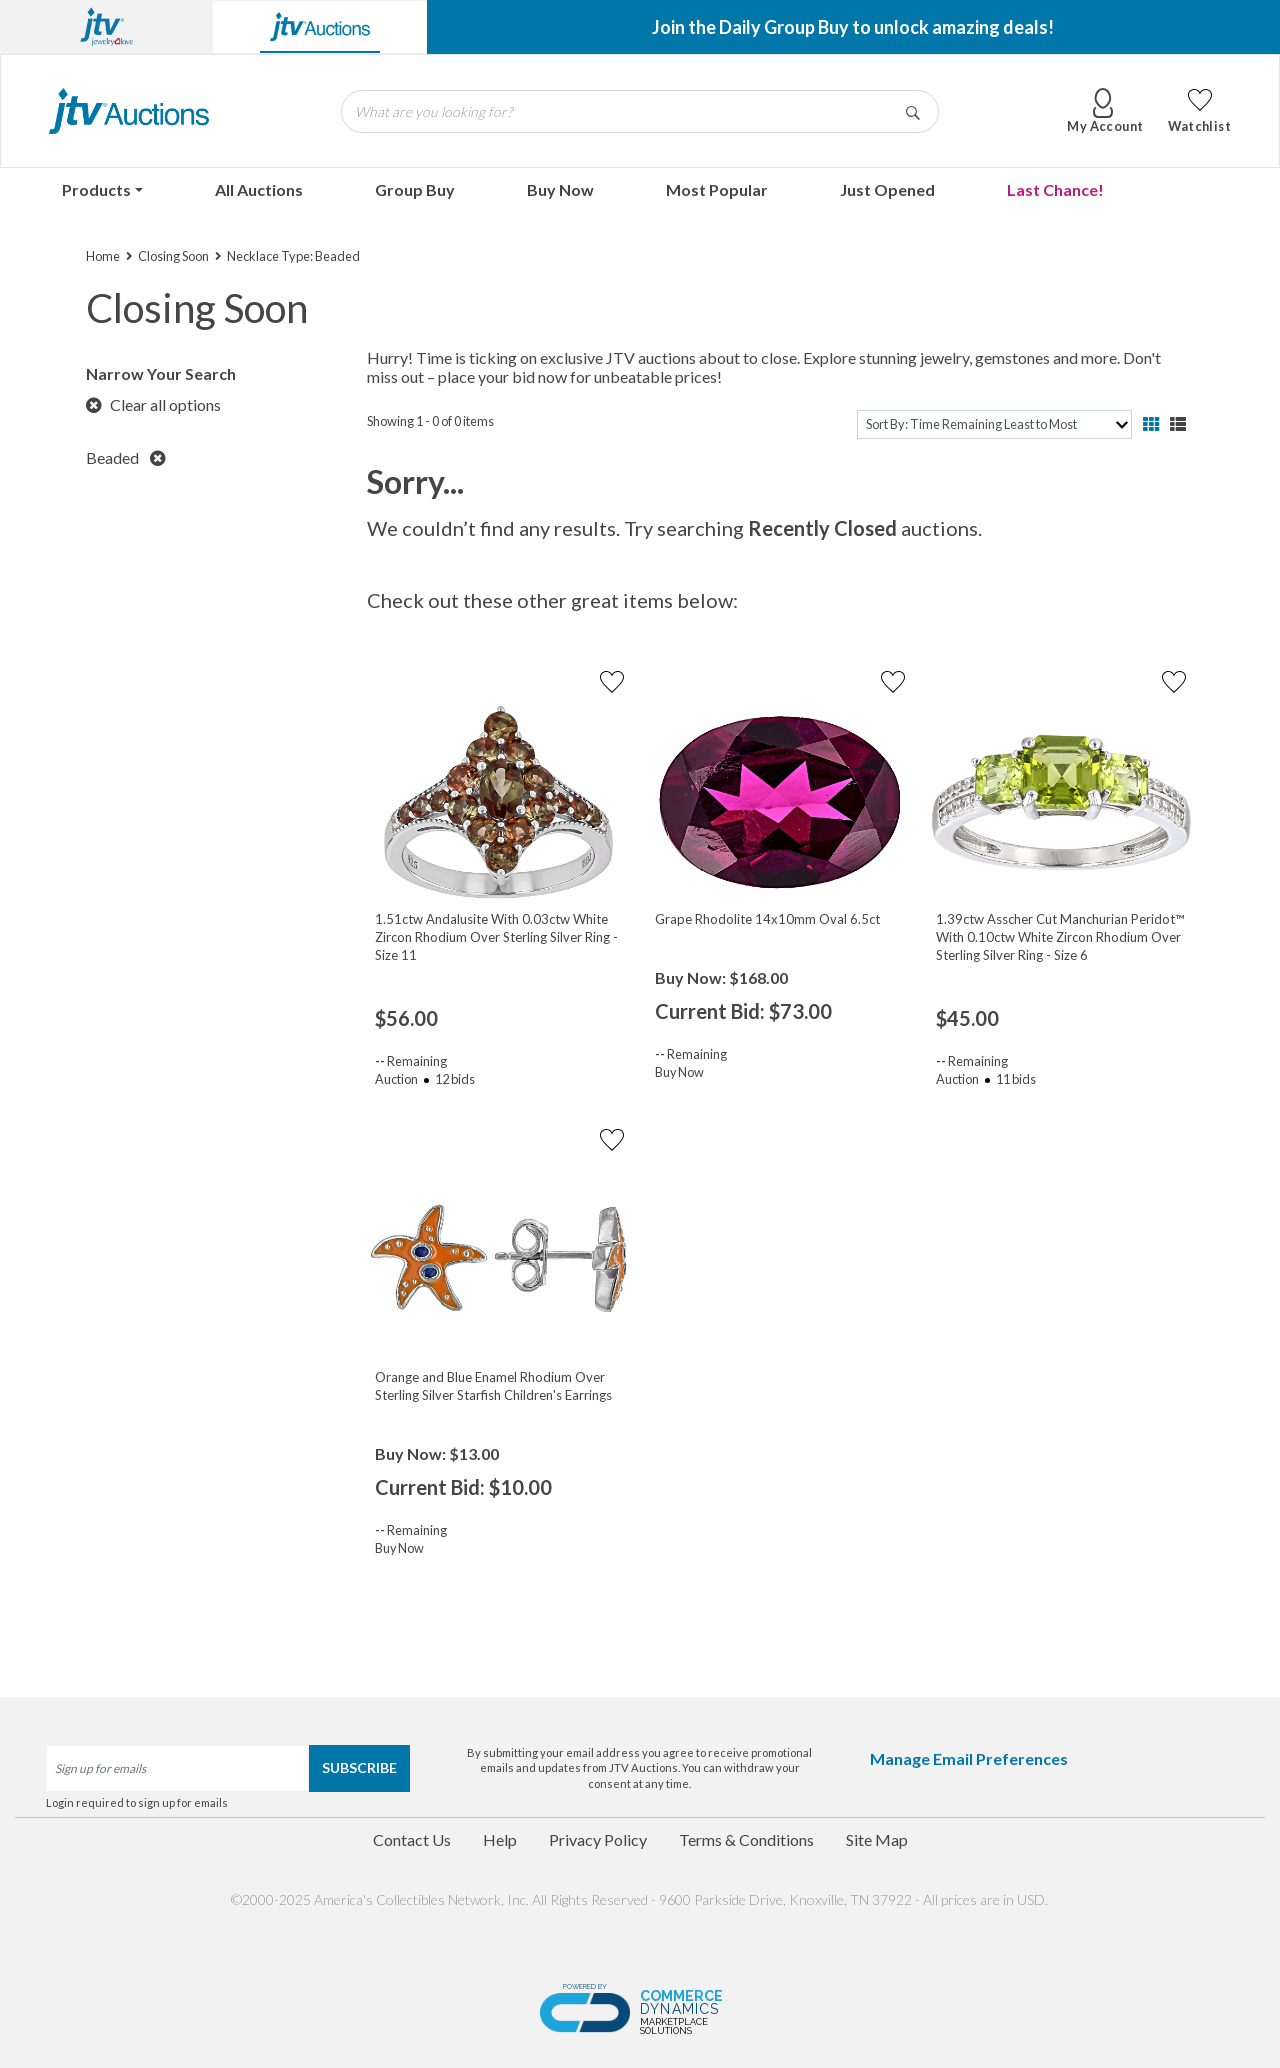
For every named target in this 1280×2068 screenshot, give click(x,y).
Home (103, 256)
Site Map (877, 1839)
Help (500, 1839)
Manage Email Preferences (969, 1758)
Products (96, 189)
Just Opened (887, 189)
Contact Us (412, 1839)
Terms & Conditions (746, 1839)
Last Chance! (1055, 189)
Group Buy (415, 189)
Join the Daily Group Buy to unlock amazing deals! (853, 27)
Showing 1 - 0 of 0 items (430, 421)
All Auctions (259, 189)
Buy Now (560, 189)
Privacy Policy (598, 1839)
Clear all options (153, 404)
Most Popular (717, 189)
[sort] (994, 424)
